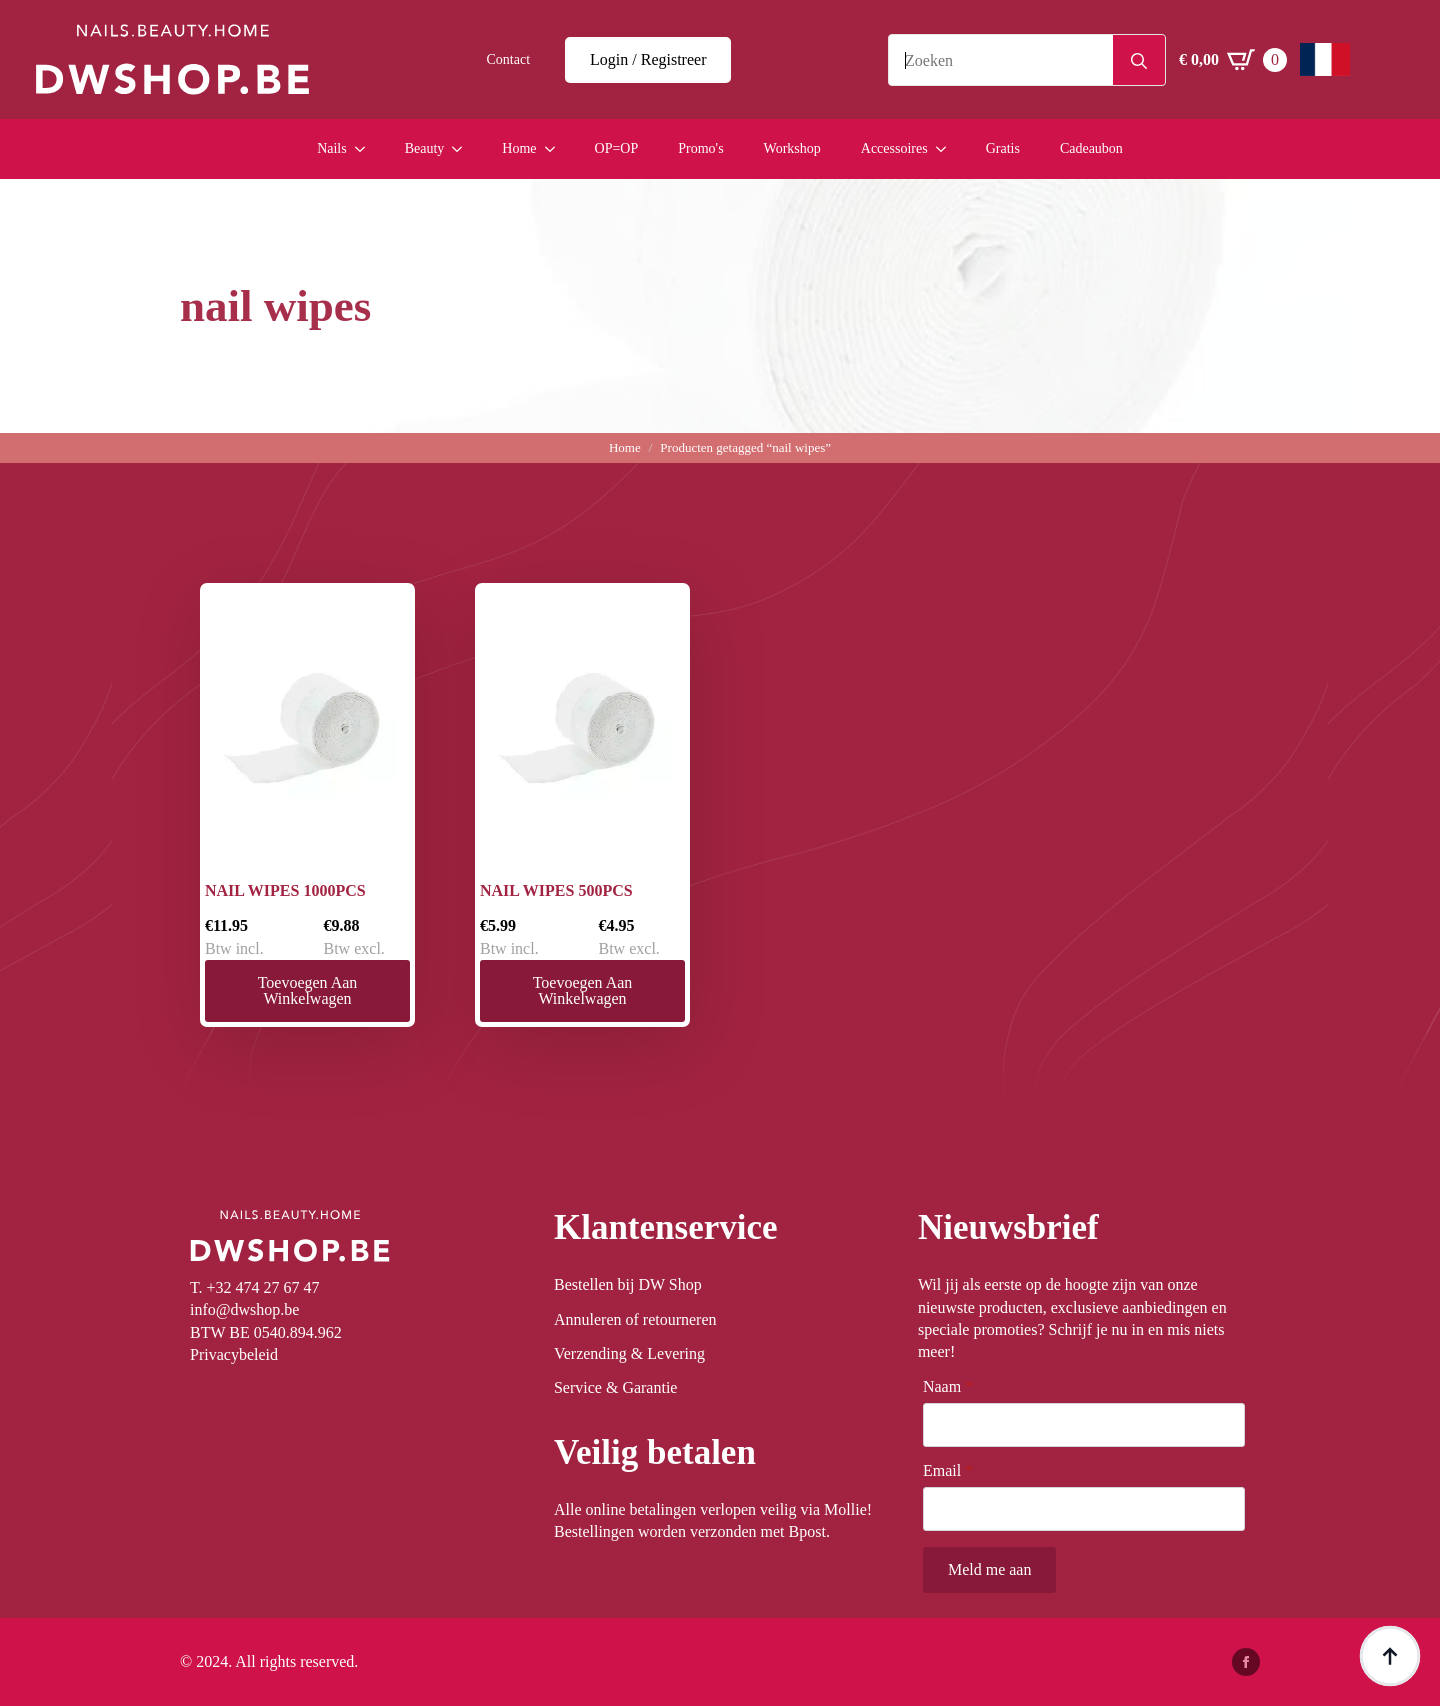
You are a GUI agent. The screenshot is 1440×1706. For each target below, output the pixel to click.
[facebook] (1246, 1662)
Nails (332, 148)
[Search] (1139, 61)
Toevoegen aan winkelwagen (308, 990)
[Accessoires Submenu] (947, 149)
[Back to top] (1390, 1656)
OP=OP (617, 148)
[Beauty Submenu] (463, 149)
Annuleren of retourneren (635, 1319)
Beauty (425, 148)
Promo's (700, 148)
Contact (509, 59)
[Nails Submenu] (366, 149)
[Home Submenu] (556, 149)
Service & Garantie (616, 1387)
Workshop (792, 148)
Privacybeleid (234, 1354)
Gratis (1003, 148)
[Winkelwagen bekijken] (1233, 60)
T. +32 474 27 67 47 (255, 1287)
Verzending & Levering (629, 1353)
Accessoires (894, 148)
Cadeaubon (1091, 148)
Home (519, 148)
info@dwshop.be (244, 1309)
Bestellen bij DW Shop (628, 1284)
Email (948, 1471)
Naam (948, 1387)
